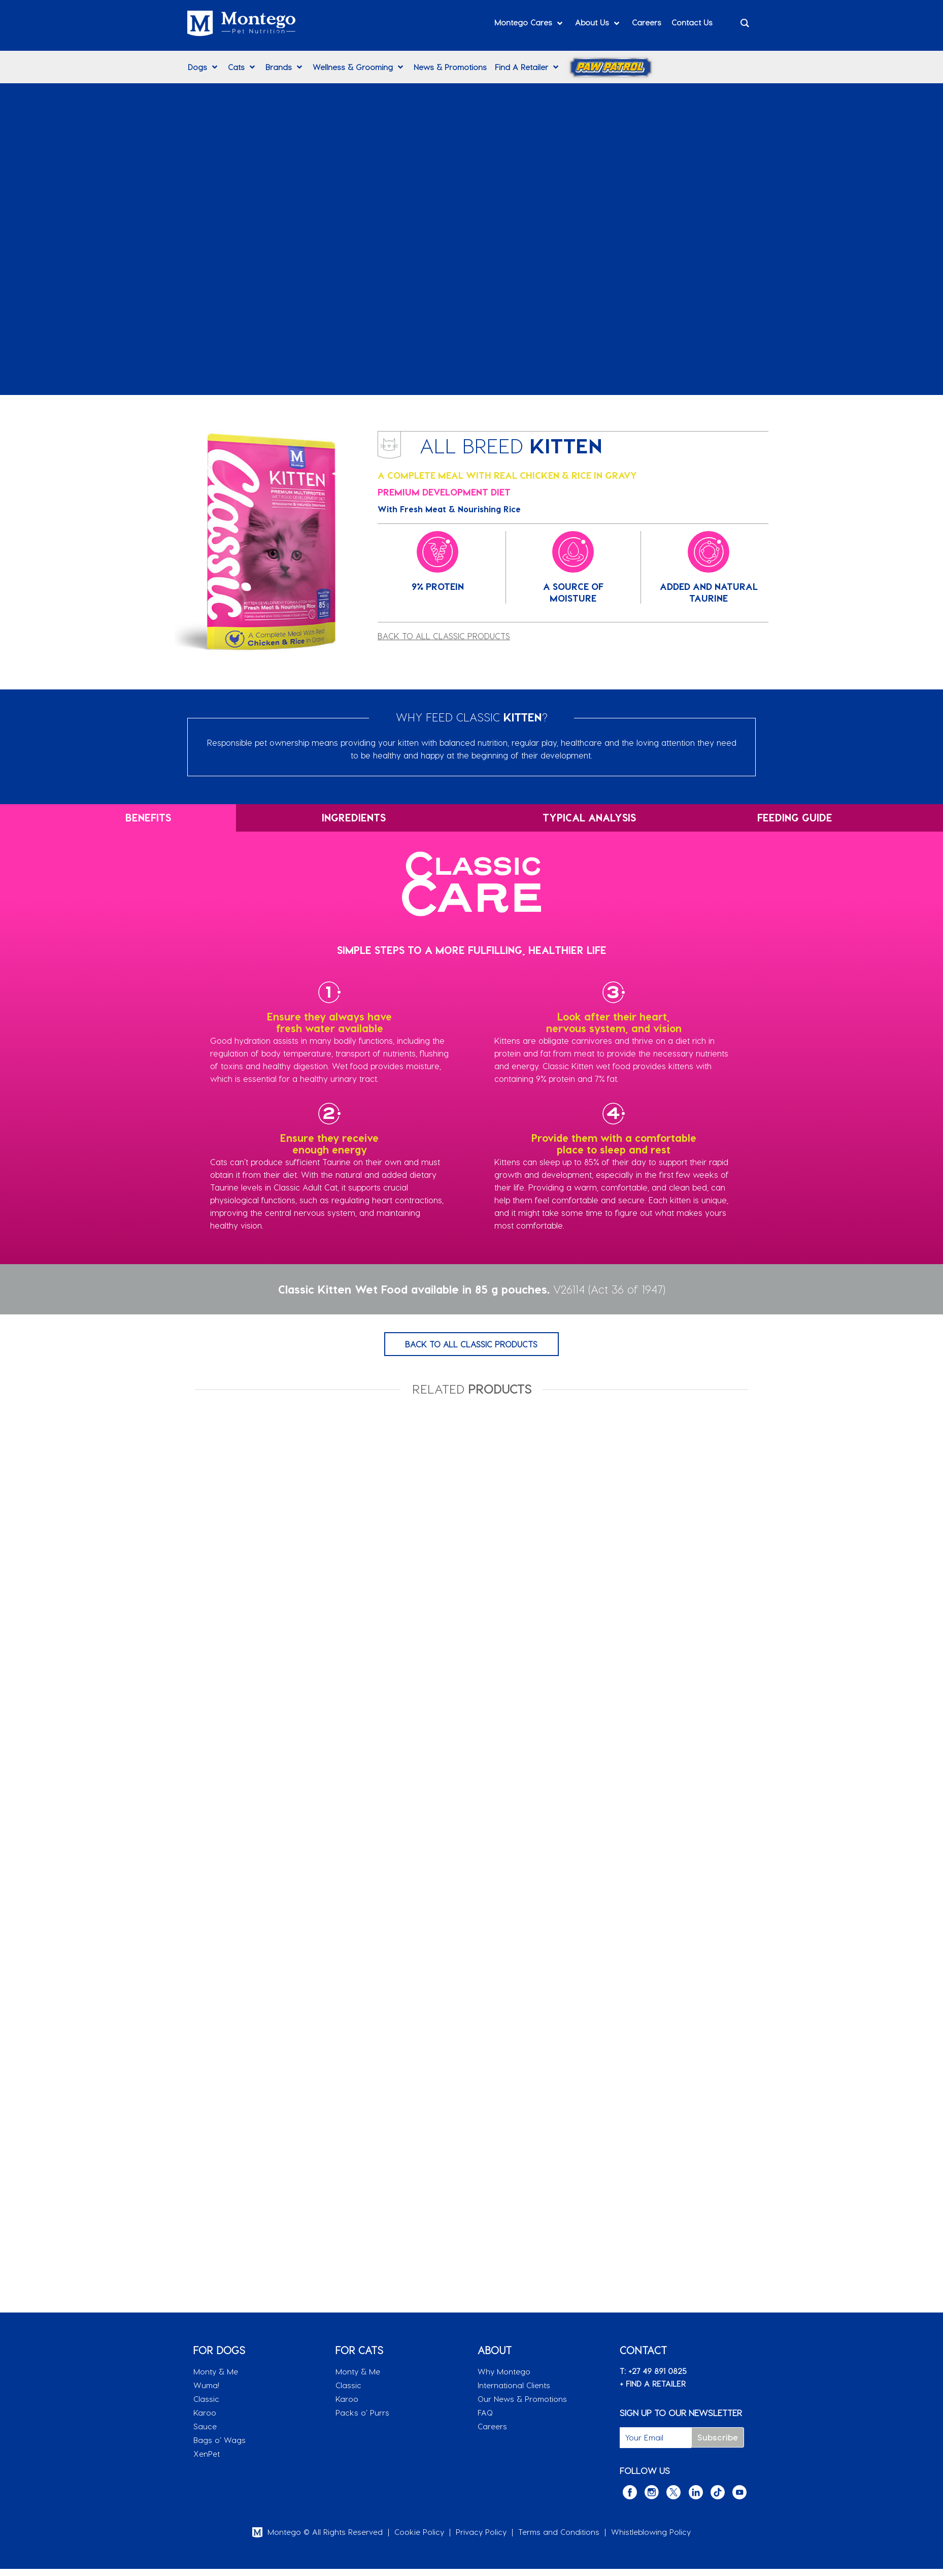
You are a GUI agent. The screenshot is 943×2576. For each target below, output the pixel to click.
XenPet (206, 2460)
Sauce (205, 2433)
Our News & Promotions (522, 2405)
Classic (206, 2405)
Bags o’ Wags (219, 2447)
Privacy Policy (481, 2539)
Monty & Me (215, 2378)
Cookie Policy (419, 2539)
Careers (492, 2433)
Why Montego (504, 2378)
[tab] (118, 818)
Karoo (204, 2419)
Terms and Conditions (558, 2539)
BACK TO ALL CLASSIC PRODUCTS (444, 636)
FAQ (485, 2419)
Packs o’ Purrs (362, 2419)
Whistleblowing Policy (651, 2539)
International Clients (514, 2392)
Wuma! (206, 2392)
